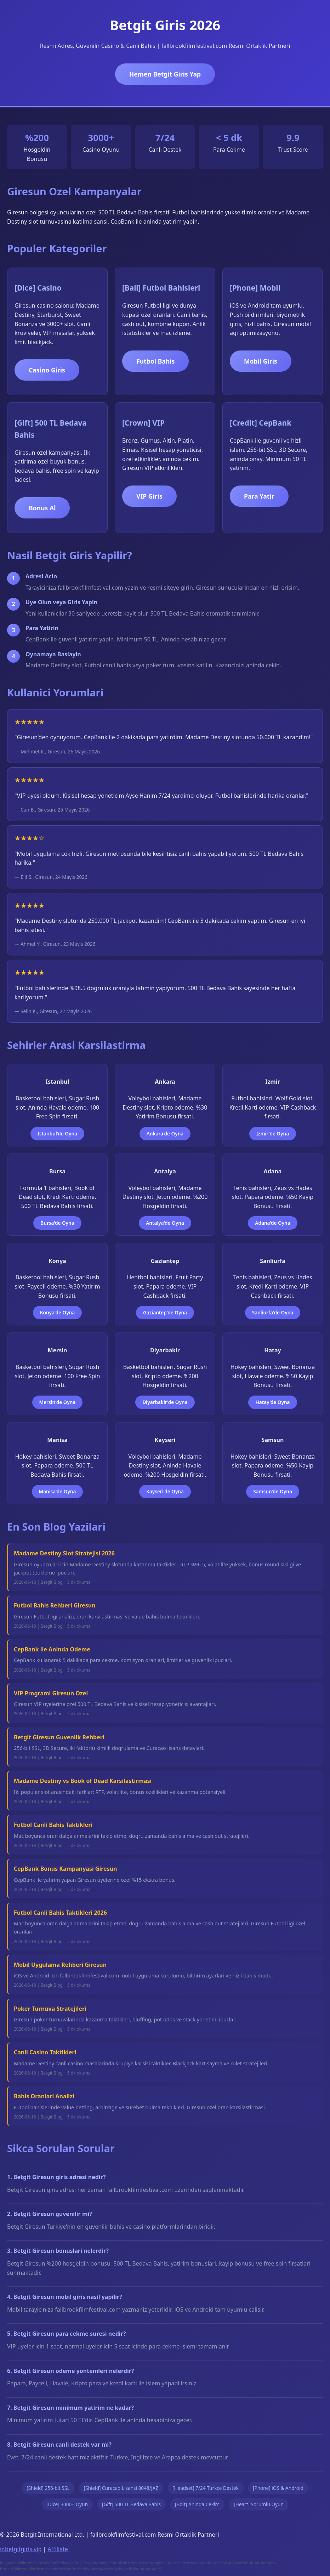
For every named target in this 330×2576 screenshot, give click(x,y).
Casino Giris (47, 370)
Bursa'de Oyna (57, 1222)
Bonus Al (42, 508)
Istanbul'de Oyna (57, 1133)
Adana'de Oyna (272, 1222)
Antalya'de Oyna (165, 1222)
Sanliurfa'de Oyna (273, 1312)
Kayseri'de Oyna (165, 1491)
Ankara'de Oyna (165, 1133)
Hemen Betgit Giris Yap (165, 74)
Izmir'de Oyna (272, 1133)
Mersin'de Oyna (57, 1402)
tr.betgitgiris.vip (20, 2549)
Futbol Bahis (155, 361)
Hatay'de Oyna (272, 1402)
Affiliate (57, 2549)
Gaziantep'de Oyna (165, 1312)
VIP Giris (149, 496)
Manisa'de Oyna (57, 1491)
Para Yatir (259, 496)
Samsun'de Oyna (272, 1491)
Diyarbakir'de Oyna (164, 1402)
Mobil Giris (260, 361)
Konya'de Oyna (57, 1312)
